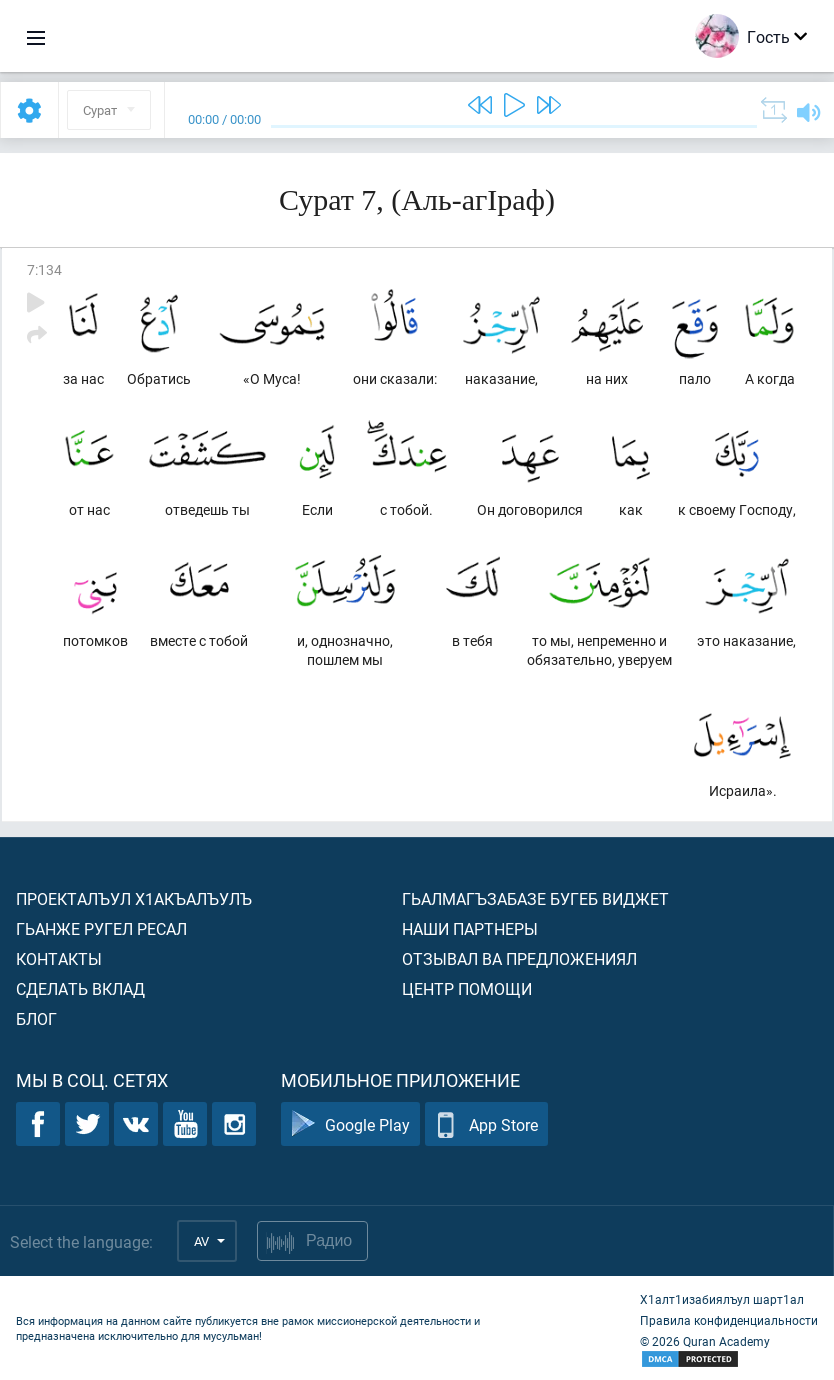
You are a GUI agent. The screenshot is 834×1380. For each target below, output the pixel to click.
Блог (36, 1018)
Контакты (59, 958)
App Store (486, 1124)
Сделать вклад (80, 988)
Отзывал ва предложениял (519, 958)
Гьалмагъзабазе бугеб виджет (535, 898)
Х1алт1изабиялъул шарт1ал (722, 1299)
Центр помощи (467, 988)
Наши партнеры (470, 928)
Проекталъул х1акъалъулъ (134, 898)
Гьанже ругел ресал (101, 928)
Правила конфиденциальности (729, 1320)
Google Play (350, 1124)
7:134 (44, 269)
